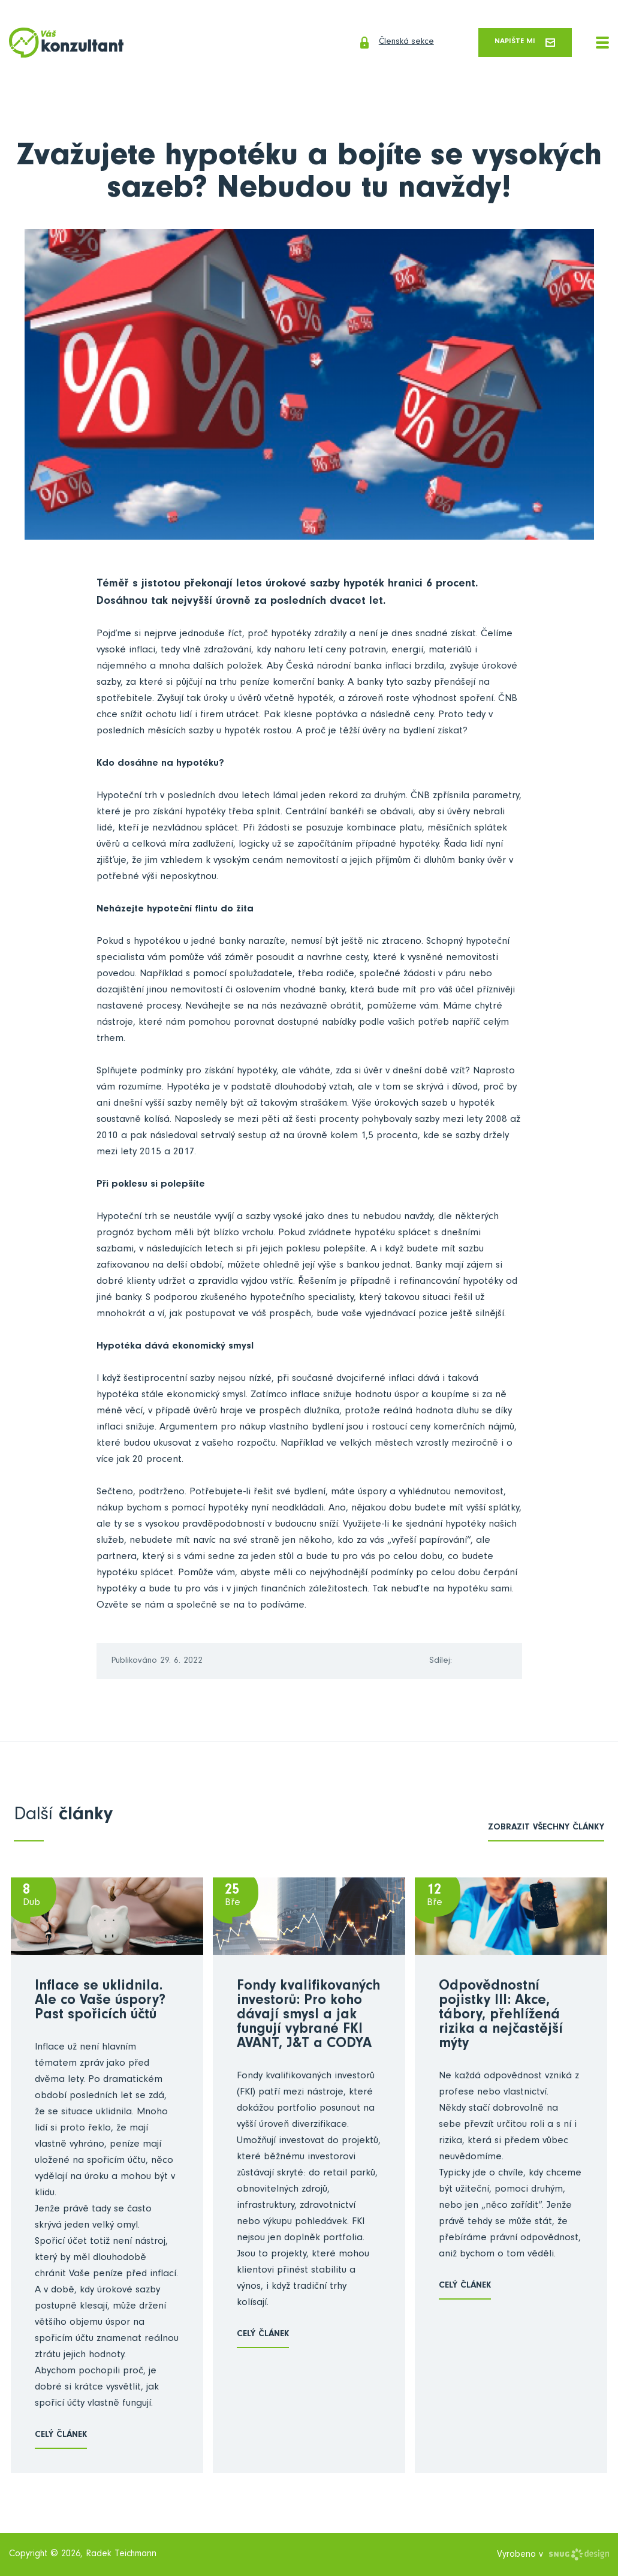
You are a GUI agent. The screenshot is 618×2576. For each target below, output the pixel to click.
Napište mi (520, 42)
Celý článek (61, 2437)
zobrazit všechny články (546, 1829)
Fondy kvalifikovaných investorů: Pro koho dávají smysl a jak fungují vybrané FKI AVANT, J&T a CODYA (308, 2017)
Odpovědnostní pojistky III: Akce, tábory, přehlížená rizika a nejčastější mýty (501, 2017)
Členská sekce (377, 43)
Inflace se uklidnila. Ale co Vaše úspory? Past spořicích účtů (100, 2002)
